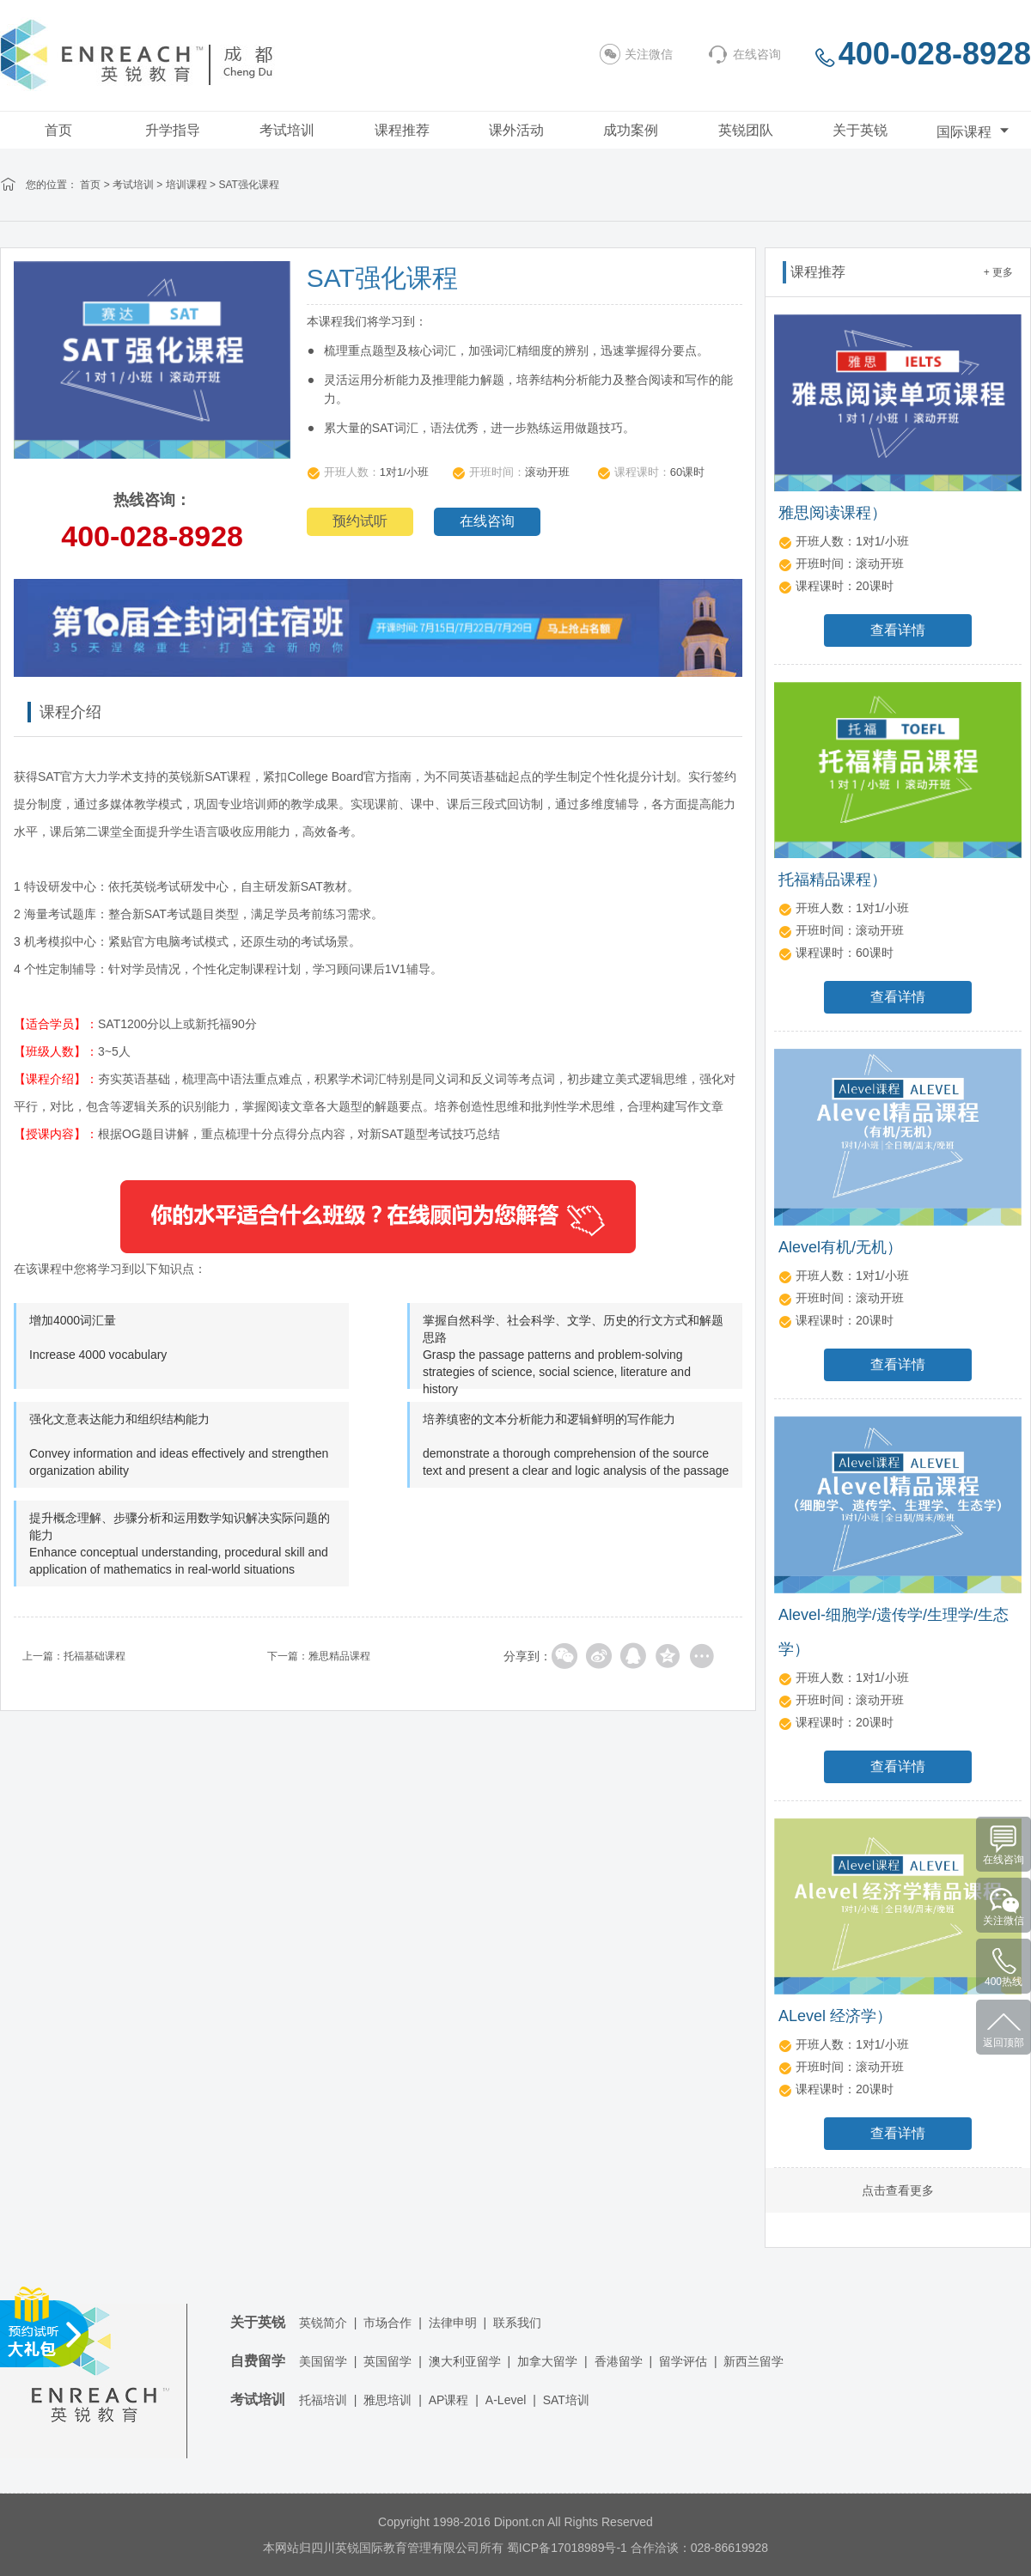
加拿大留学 (547, 2361)
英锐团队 (745, 130)
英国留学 (387, 2361)
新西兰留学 (753, 2361)
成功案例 (630, 130)
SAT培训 (566, 2400)
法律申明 (453, 2322)
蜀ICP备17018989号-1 (567, 2548)
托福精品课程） (832, 879)
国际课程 (974, 130)
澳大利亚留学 (465, 2361)
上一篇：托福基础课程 (73, 1656)
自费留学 (257, 2361)
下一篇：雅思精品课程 (318, 1656)
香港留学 (619, 2361)
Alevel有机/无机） (840, 1247)
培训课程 (186, 185)
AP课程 (449, 2400)
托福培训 (323, 2400)
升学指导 (172, 130)
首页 (58, 130)
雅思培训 (387, 2400)
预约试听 (359, 521)
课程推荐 (402, 130)
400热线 (1003, 1982)
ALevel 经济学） (835, 2016)
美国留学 (323, 2361)
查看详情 (897, 630)
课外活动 (516, 130)
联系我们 (517, 2322)
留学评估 (683, 2361)
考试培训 (286, 130)
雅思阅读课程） (832, 512)
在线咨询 (744, 54)
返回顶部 (1003, 2043)
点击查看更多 (898, 2190)
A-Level (505, 2400)
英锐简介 (323, 2322)
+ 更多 (998, 272)
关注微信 (636, 54)
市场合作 (387, 2322)
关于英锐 (860, 130)
